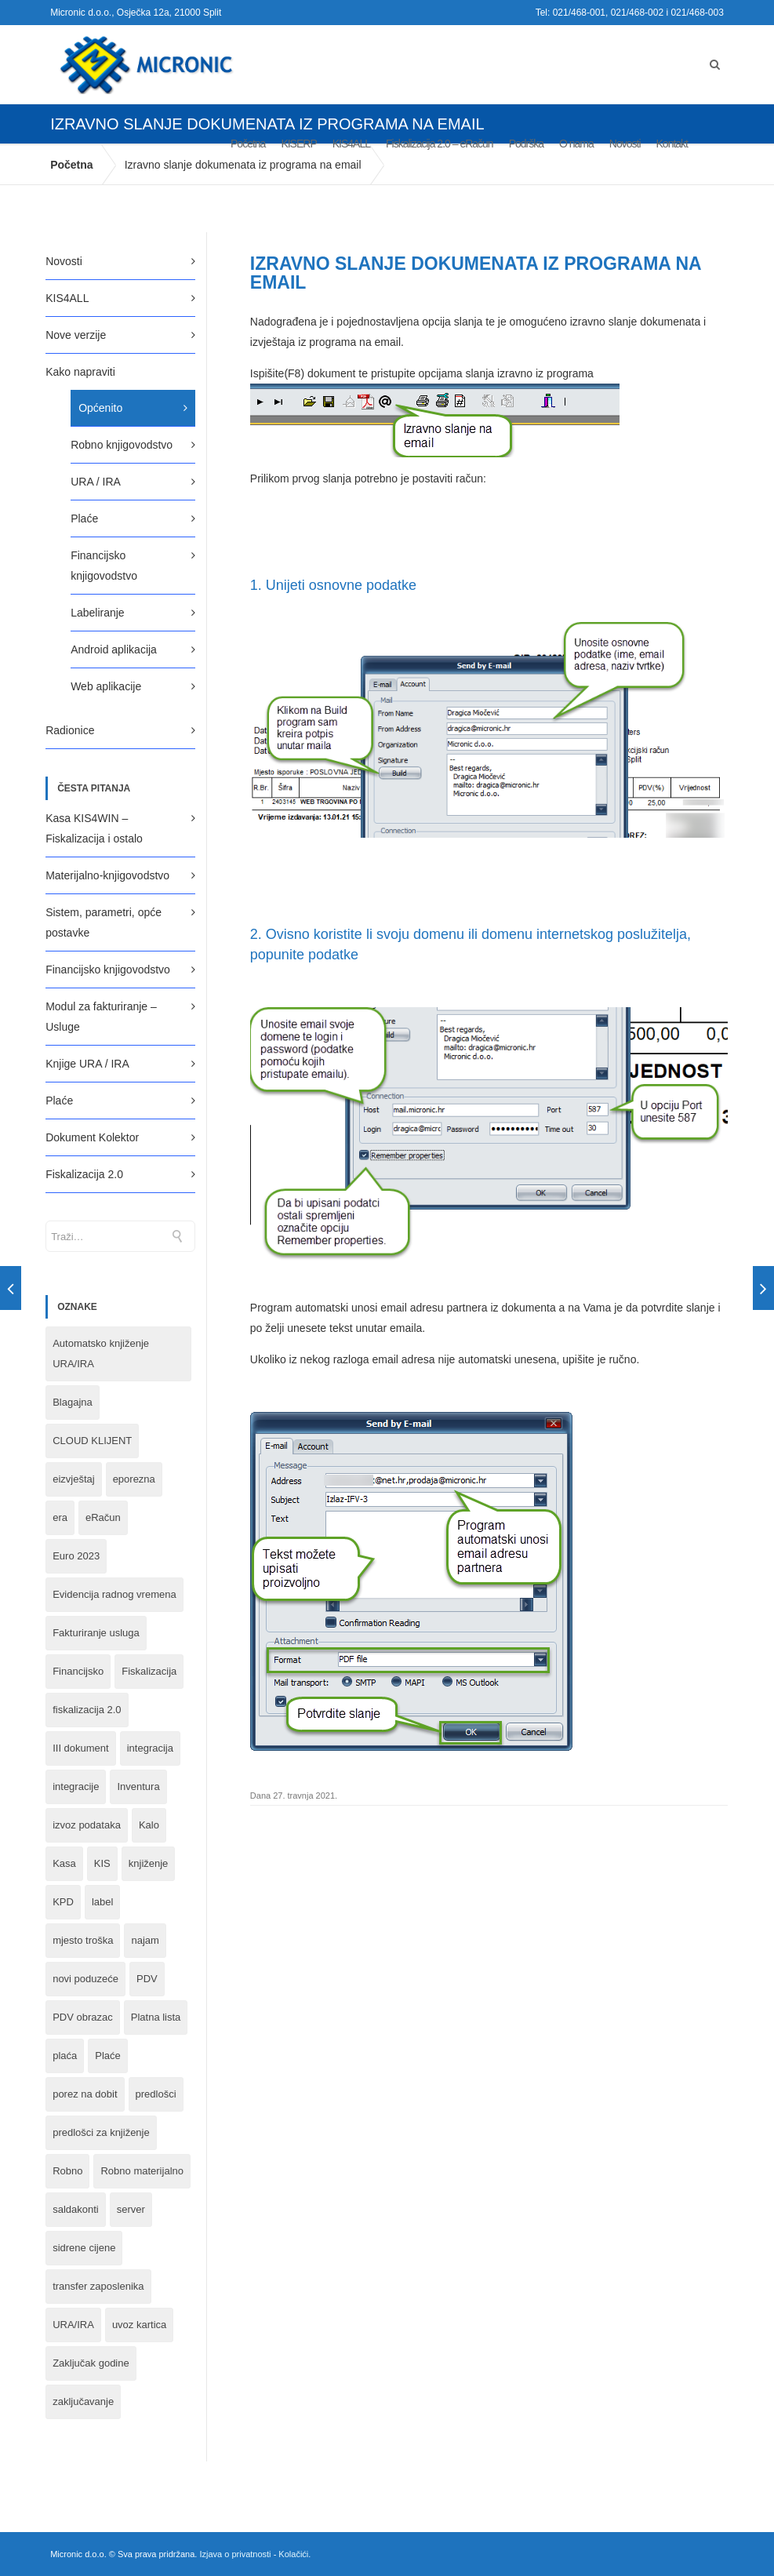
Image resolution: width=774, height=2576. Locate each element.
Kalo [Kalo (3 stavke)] (149, 1825)
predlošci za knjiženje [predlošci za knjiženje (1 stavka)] (101, 2132)
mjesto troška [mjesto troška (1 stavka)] (83, 1940)
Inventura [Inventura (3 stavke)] (138, 1786)
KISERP (298, 143)
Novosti (625, 143)
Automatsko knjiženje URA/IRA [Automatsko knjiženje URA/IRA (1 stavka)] (101, 1353)
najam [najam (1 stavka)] (144, 1940)
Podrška (526, 143)
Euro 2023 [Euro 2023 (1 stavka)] (76, 1556)
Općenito (100, 408)
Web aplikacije (106, 686)
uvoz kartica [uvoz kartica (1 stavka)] (139, 2324)
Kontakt (672, 143)
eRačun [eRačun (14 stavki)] (103, 1517)
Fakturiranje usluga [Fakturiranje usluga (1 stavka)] (96, 1633)
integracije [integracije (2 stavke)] (76, 1786)
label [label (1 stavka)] (102, 1902)
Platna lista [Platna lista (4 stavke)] (156, 2017)
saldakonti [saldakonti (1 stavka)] (76, 2209)
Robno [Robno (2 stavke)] (67, 2171)
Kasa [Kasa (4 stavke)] (64, 1863)
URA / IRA (96, 481)
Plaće (84, 518)
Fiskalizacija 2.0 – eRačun (439, 143)
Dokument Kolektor (92, 1137)
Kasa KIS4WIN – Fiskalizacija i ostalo (94, 828)
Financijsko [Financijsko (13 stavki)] (78, 1671)
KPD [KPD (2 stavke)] (63, 1902)
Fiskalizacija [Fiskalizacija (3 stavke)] (149, 1671)
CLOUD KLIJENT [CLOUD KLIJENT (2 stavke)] (92, 1440)
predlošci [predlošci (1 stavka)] (156, 2094)
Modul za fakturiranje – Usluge (101, 1016)
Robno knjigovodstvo (122, 444)
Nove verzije (75, 335)
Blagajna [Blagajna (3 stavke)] (73, 1402)
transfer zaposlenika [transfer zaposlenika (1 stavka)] (98, 2286)
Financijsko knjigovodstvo (104, 565)
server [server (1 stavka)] (131, 2209)
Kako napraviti (80, 372)
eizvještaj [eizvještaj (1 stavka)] (73, 1479)
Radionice (69, 730)
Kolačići (293, 2554)
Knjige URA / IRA (87, 1063)
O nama (576, 143)
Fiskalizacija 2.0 (84, 1174)
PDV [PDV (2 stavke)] (147, 1979)
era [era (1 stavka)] (60, 1517)
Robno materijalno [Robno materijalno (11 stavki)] (142, 2171)
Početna (248, 143)
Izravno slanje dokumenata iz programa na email (475, 273)
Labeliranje (98, 612)
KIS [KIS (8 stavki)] (102, 1863)
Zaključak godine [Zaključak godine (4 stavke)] (91, 2363)
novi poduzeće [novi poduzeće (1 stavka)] (85, 1979)
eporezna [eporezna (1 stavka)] (134, 1479)
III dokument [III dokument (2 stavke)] (81, 1748)
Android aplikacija (114, 649)
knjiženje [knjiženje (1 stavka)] (149, 1863)
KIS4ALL (351, 143)
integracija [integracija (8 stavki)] (150, 1748)
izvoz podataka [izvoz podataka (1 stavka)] (87, 1825)
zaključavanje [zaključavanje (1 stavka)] (83, 2401)
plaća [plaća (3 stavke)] (65, 2055)
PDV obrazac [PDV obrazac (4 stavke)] (83, 2017)
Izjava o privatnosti (235, 2554)
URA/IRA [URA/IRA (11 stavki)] (73, 2324)
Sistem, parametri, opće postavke (103, 922)
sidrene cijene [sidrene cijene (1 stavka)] (84, 2248)
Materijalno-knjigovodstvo (107, 875)
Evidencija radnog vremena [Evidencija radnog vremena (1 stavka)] (114, 1594)
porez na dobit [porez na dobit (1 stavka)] (85, 2094)
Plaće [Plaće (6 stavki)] (108, 2055)
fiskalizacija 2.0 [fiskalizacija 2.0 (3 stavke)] (87, 1710)
